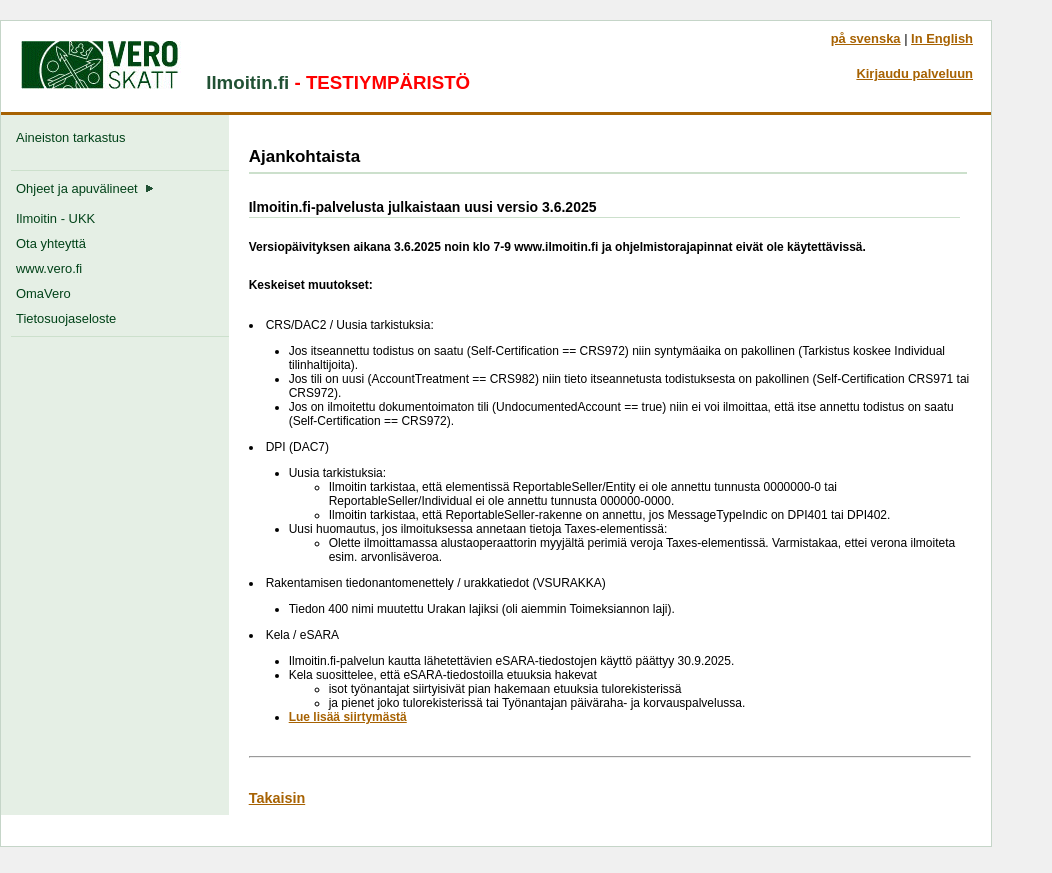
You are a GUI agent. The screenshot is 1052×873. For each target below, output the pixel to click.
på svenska (866, 38)
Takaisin (277, 798)
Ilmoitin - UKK (55, 218)
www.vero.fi (49, 268)
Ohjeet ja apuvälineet (85, 188)
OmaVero (43, 293)
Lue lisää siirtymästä (348, 717)
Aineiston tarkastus (74, 137)
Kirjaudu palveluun (914, 73)
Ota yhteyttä (51, 243)
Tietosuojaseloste (66, 318)
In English (942, 38)
